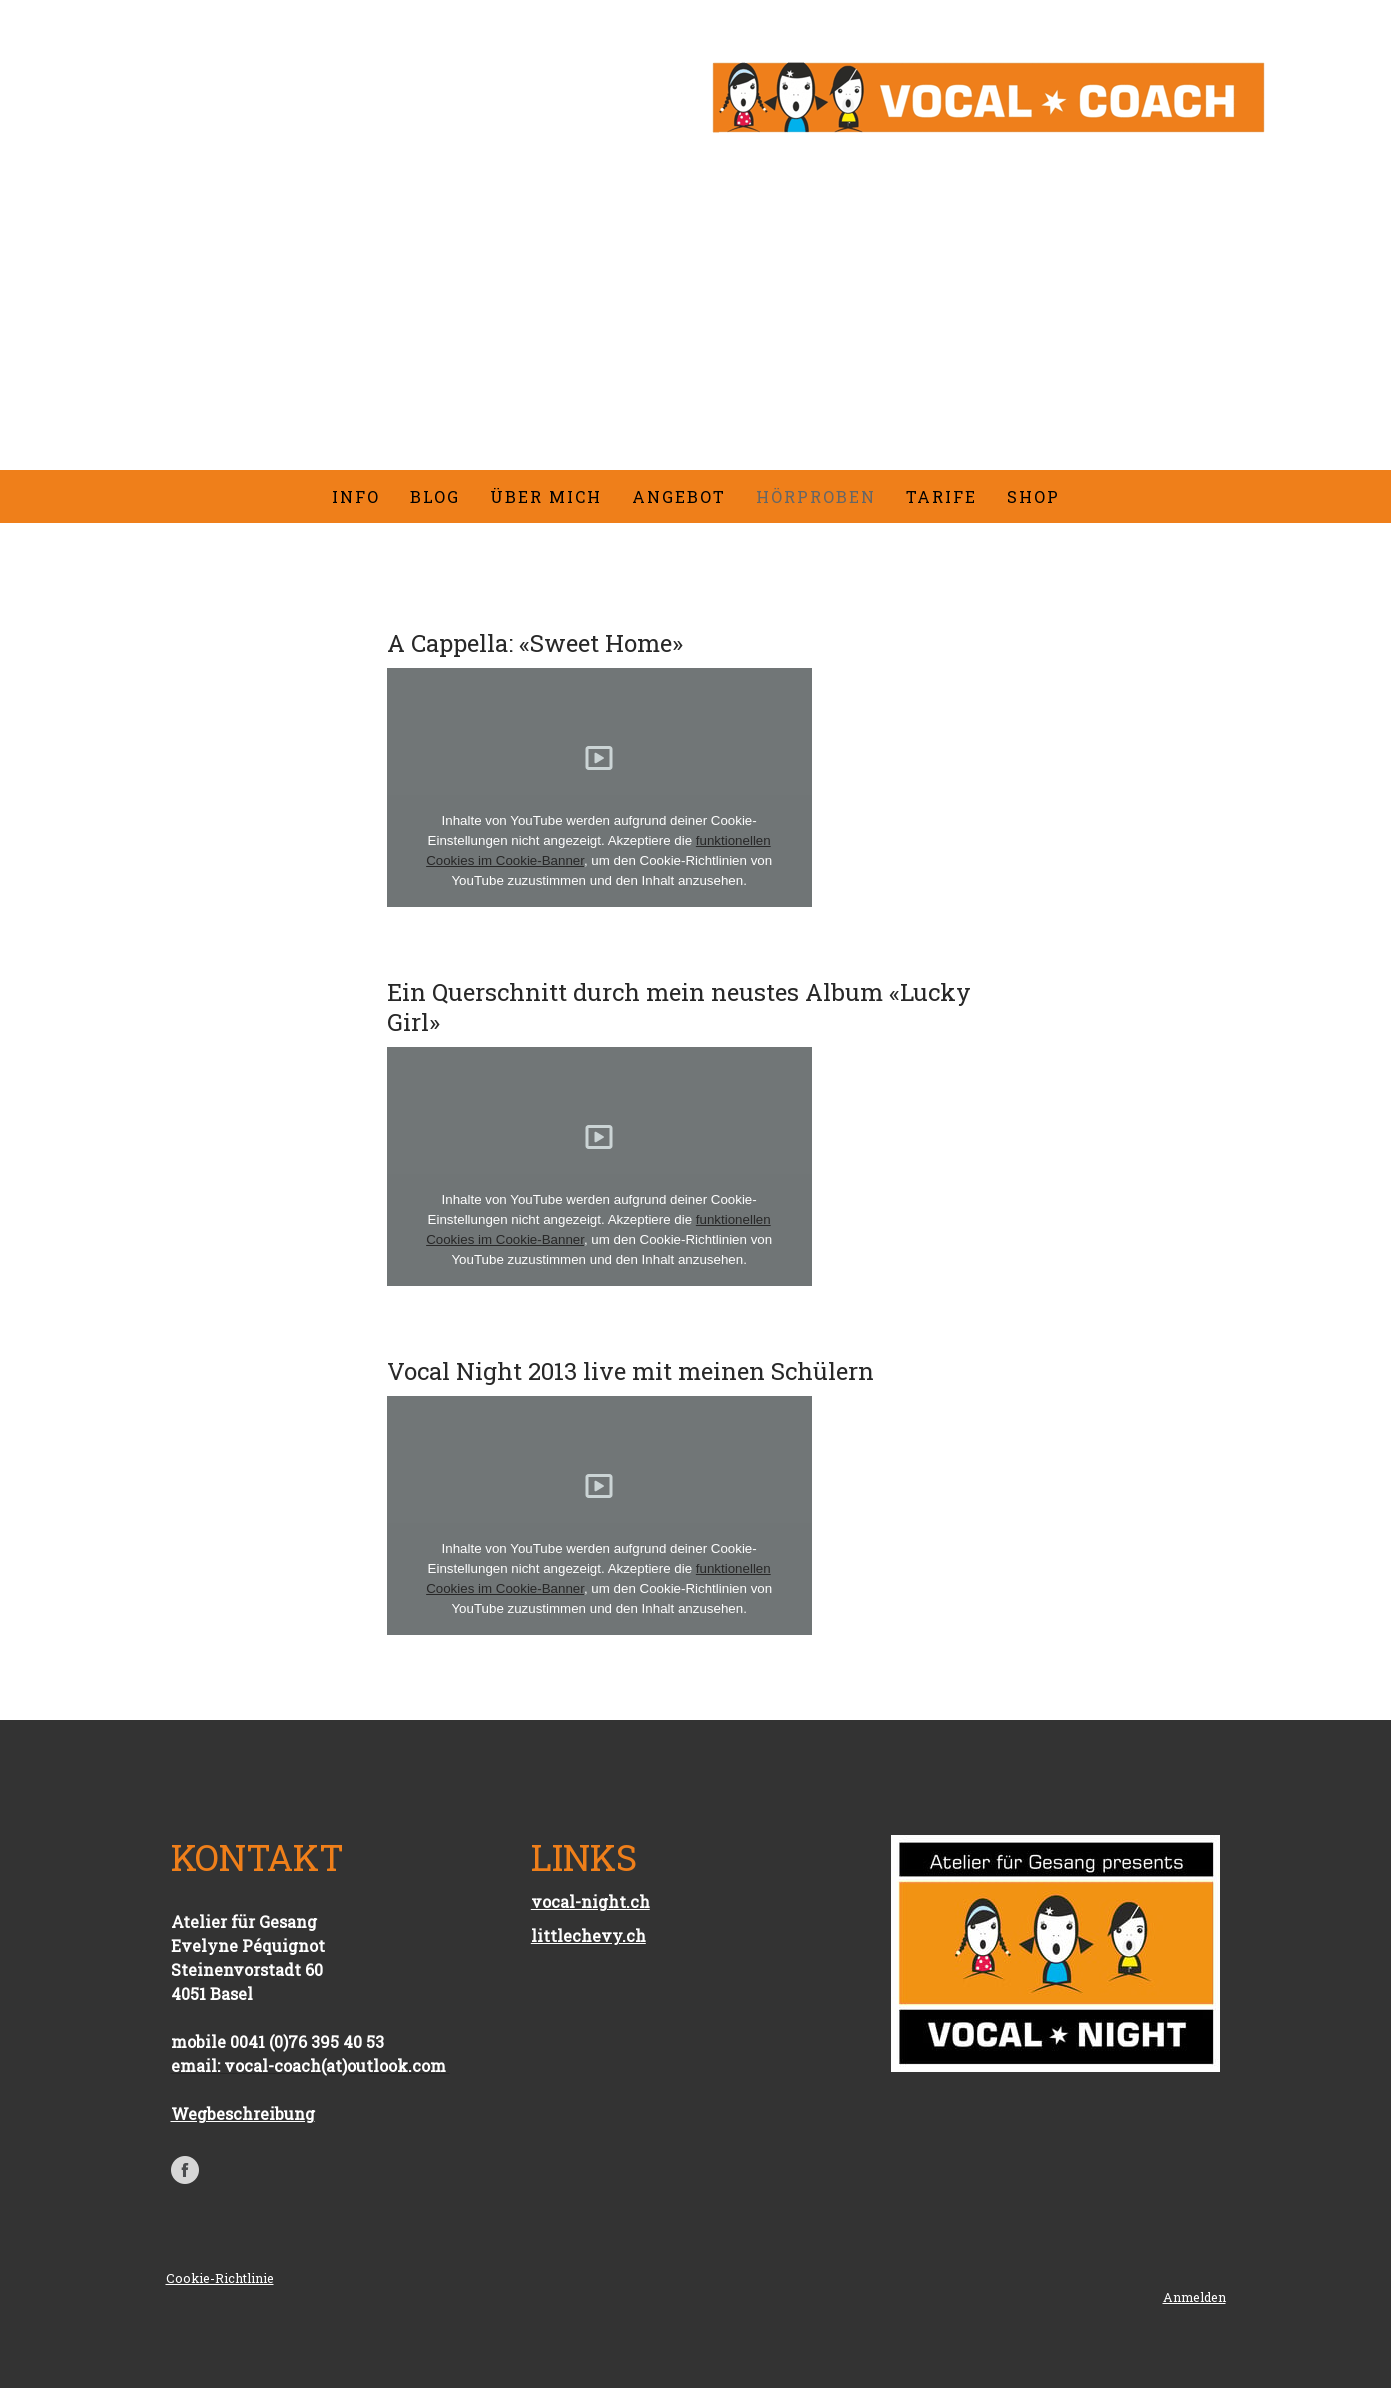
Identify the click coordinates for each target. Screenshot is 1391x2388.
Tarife (941, 496)
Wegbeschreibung (243, 2113)
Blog (435, 496)
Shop (1033, 496)
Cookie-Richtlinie (220, 2278)
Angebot (679, 496)
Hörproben (816, 496)
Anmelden (1194, 2297)
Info (356, 496)
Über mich (546, 496)
